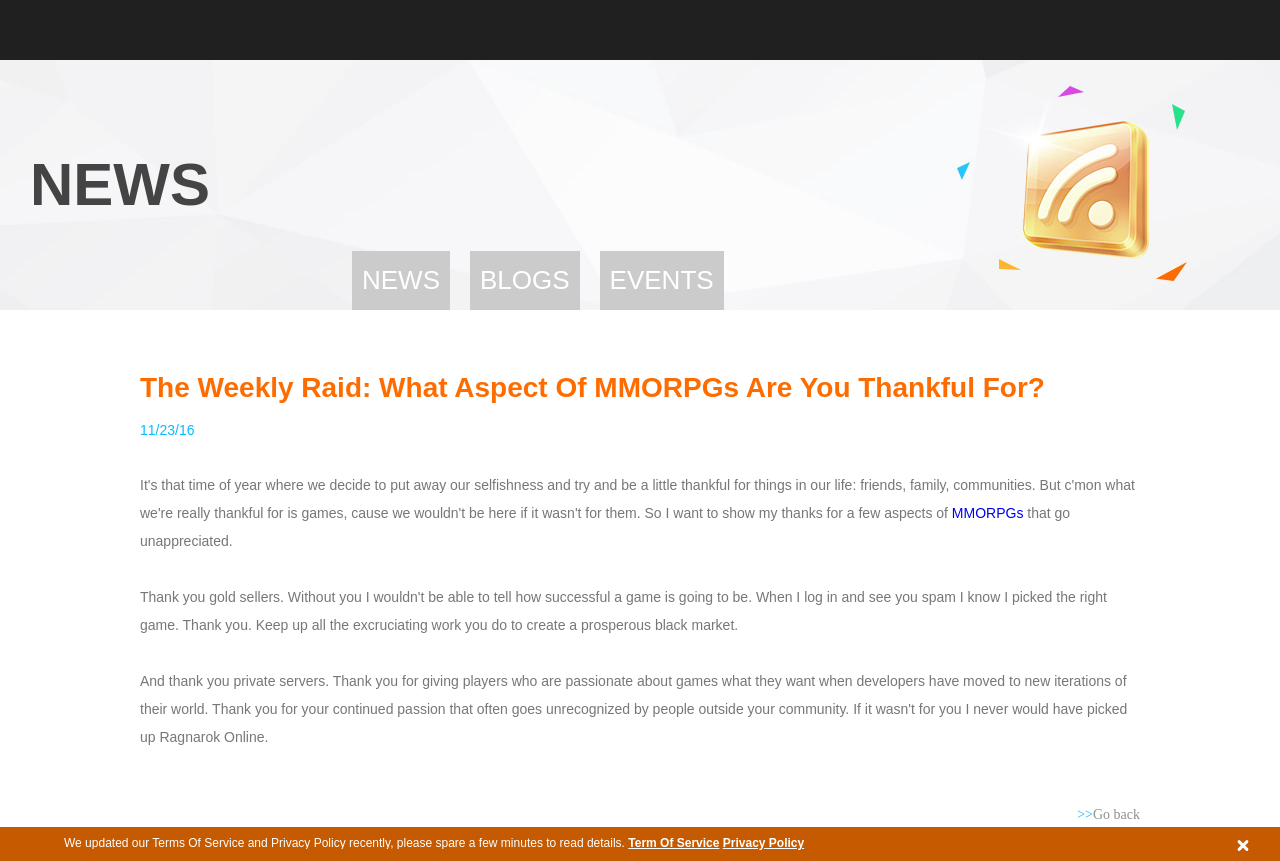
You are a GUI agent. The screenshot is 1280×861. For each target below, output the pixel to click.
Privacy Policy (763, 843)
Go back (1108, 814)
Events (662, 280)
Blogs (525, 280)
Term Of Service (673, 843)
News (401, 280)
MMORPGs (988, 513)
